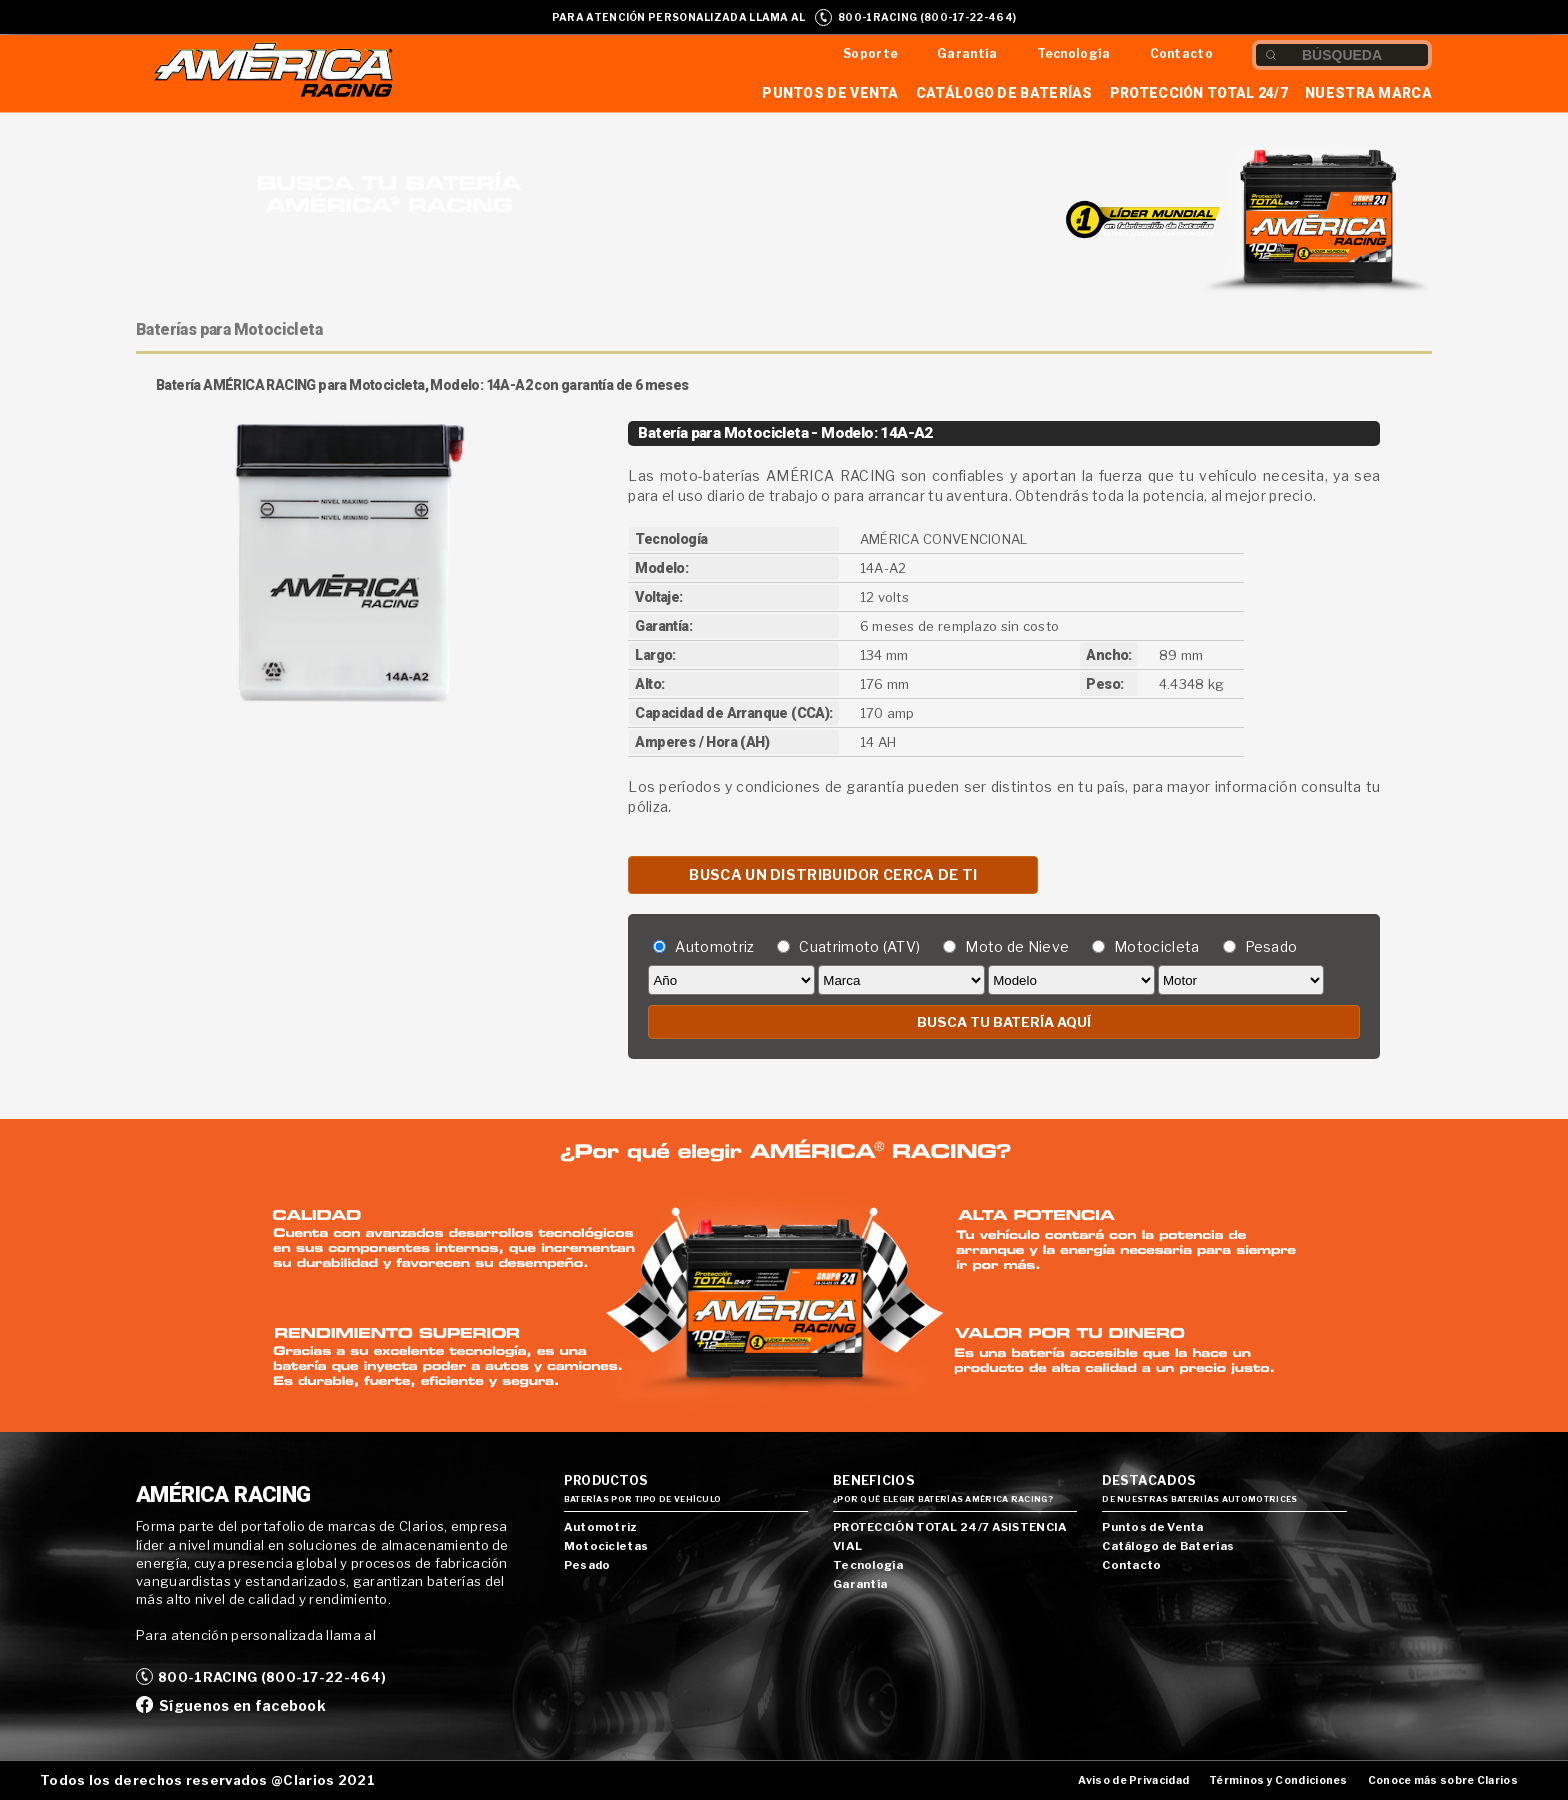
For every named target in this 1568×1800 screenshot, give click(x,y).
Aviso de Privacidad (1133, 1780)
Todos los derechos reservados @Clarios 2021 (207, 1780)
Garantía (967, 53)
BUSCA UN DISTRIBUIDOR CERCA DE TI (833, 874)
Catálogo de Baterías (1004, 93)
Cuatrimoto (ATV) (859, 946)
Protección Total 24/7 (1199, 93)
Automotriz (714, 946)
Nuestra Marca (1368, 93)
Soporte (870, 53)
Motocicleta (1156, 946)
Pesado (1271, 946)
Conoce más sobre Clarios (1443, 1780)
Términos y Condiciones (1278, 1780)
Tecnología (1074, 53)
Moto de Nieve (1017, 946)
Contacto (1181, 53)
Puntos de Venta (830, 93)
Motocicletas (606, 1546)
